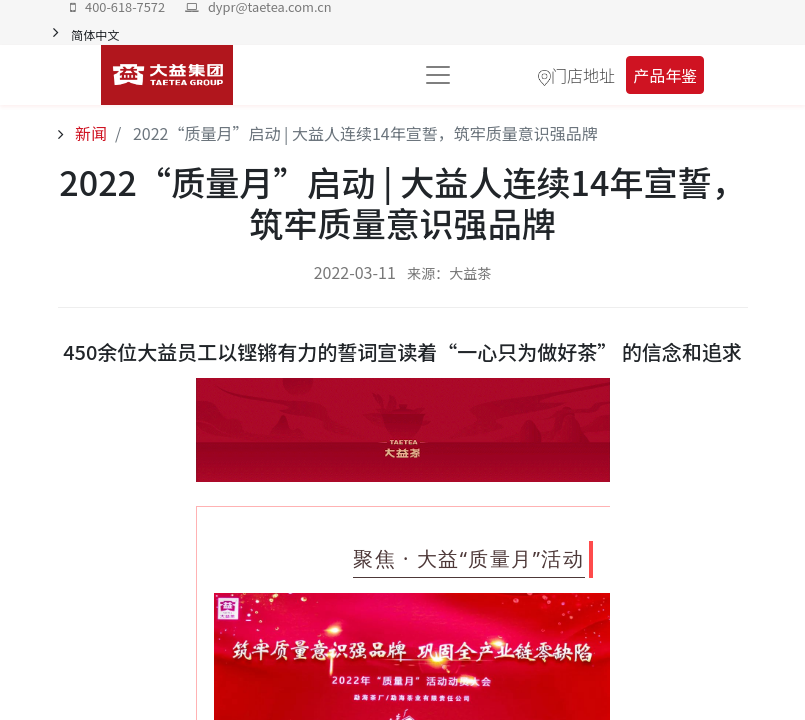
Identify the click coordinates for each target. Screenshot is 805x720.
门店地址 (583, 75)
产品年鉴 (665, 75)
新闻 (90, 133)
